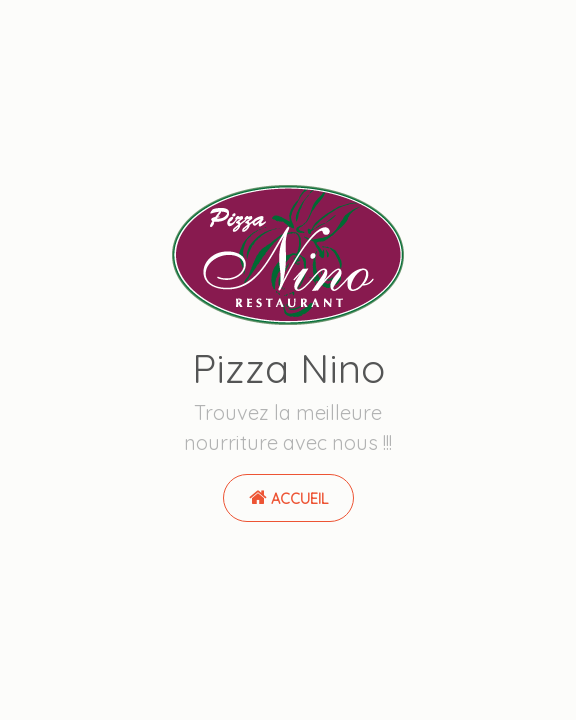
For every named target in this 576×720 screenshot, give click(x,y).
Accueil (288, 498)
